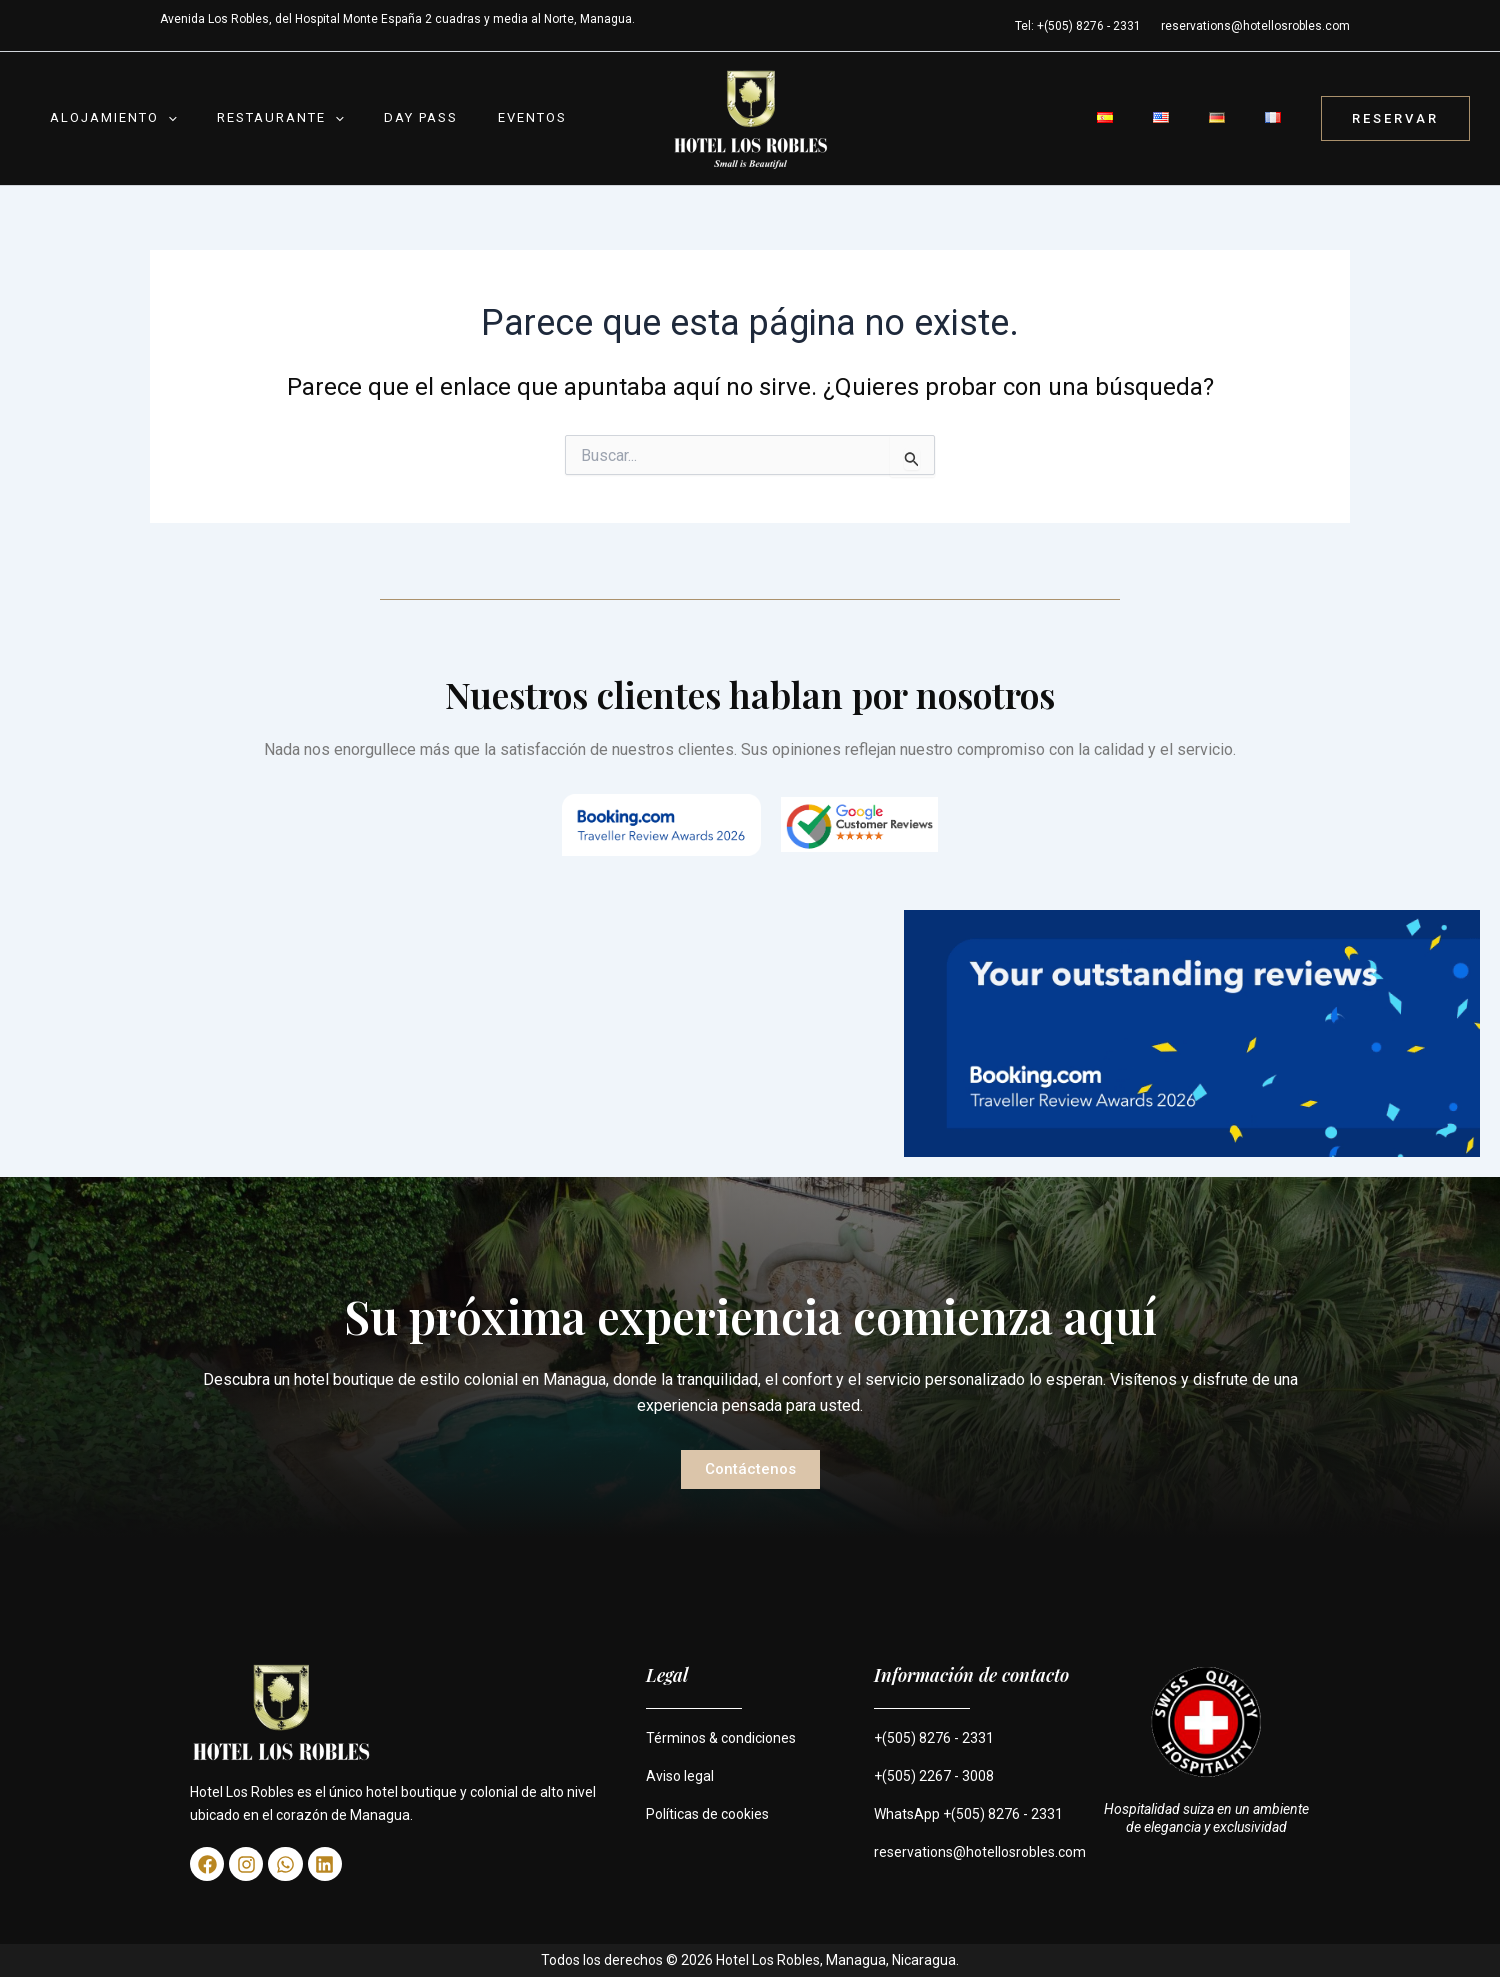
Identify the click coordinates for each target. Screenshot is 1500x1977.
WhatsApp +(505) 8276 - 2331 (968, 1814)
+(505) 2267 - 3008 (934, 1776)
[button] (158, 118)
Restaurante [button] (250, 118)
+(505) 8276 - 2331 (934, 1738)
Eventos (462, 117)
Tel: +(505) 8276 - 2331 (1078, 26)
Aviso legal (680, 1776)
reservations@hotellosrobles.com (1255, 26)
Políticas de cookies (707, 1814)
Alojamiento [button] (103, 118)
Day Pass (371, 117)
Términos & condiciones (721, 1738)
